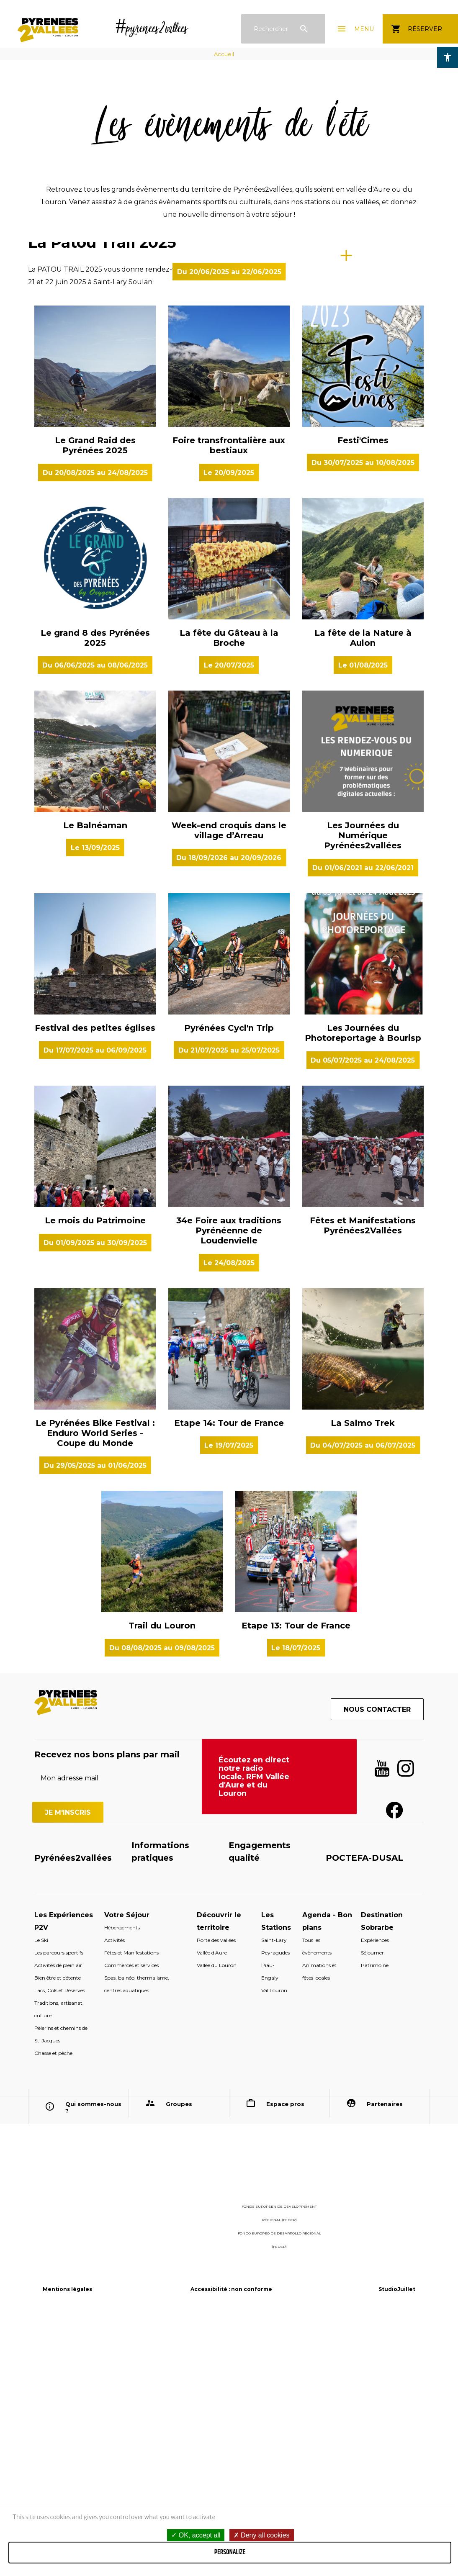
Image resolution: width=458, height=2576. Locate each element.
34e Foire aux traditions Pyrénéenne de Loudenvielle (228, 1481)
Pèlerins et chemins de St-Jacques (60, 2285)
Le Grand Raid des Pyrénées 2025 (95, 696)
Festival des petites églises (95, 1279)
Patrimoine (375, 2216)
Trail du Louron (162, 1877)
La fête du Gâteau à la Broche (229, 889)
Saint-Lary (274, 2191)
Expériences (375, 2191)
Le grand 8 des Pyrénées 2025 (95, 889)
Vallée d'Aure (212, 2204)
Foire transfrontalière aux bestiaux (228, 696)
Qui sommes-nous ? (93, 2358)
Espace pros (285, 2355)
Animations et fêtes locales (319, 2222)
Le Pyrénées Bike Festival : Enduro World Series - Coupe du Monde (95, 1684)
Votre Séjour (126, 2166)
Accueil (224, 54)
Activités (114, 2191)
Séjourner (372, 2204)
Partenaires (385, 2355)
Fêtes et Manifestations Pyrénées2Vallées (363, 1476)
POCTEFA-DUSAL (364, 2109)
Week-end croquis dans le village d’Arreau (229, 1081)
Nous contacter (377, 1961)
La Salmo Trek (363, 1674)
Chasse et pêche (53, 2304)
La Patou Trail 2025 (102, 368)
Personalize (229, 2552)
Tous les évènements (317, 2197)
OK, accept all (195, 2535)
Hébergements (122, 2178)
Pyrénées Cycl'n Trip (229, 1279)
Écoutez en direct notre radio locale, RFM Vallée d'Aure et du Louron (254, 2027)
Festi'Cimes (363, 691)
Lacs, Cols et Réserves (59, 2241)
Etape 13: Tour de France (296, 1877)
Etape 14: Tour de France (229, 1674)
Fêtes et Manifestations (131, 2204)
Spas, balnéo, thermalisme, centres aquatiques (136, 2235)
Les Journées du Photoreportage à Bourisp (363, 1284)
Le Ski (41, 2191)
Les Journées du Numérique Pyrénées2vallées (362, 1086)
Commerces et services (131, 2216)
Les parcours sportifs (58, 2204)
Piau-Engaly (269, 2222)
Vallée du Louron (217, 2216)
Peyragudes (275, 2204)
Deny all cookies (262, 2535)
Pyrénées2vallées (73, 2109)
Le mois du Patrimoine (95, 1471)
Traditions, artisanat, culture (59, 2260)
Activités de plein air (58, 2216)
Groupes (179, 2355)
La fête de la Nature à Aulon (363, 889)
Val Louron (274, 2241)
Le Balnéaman (95, 1076)
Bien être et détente (57, 2229)
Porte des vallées (216, 2191)
